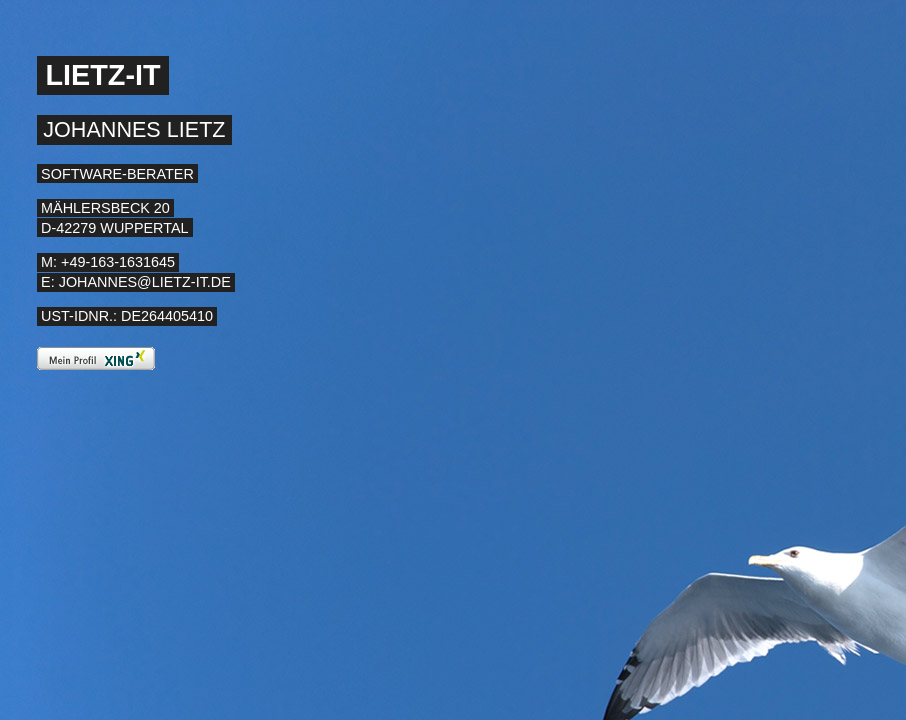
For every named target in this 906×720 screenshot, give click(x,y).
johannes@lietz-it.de (145, 282)
